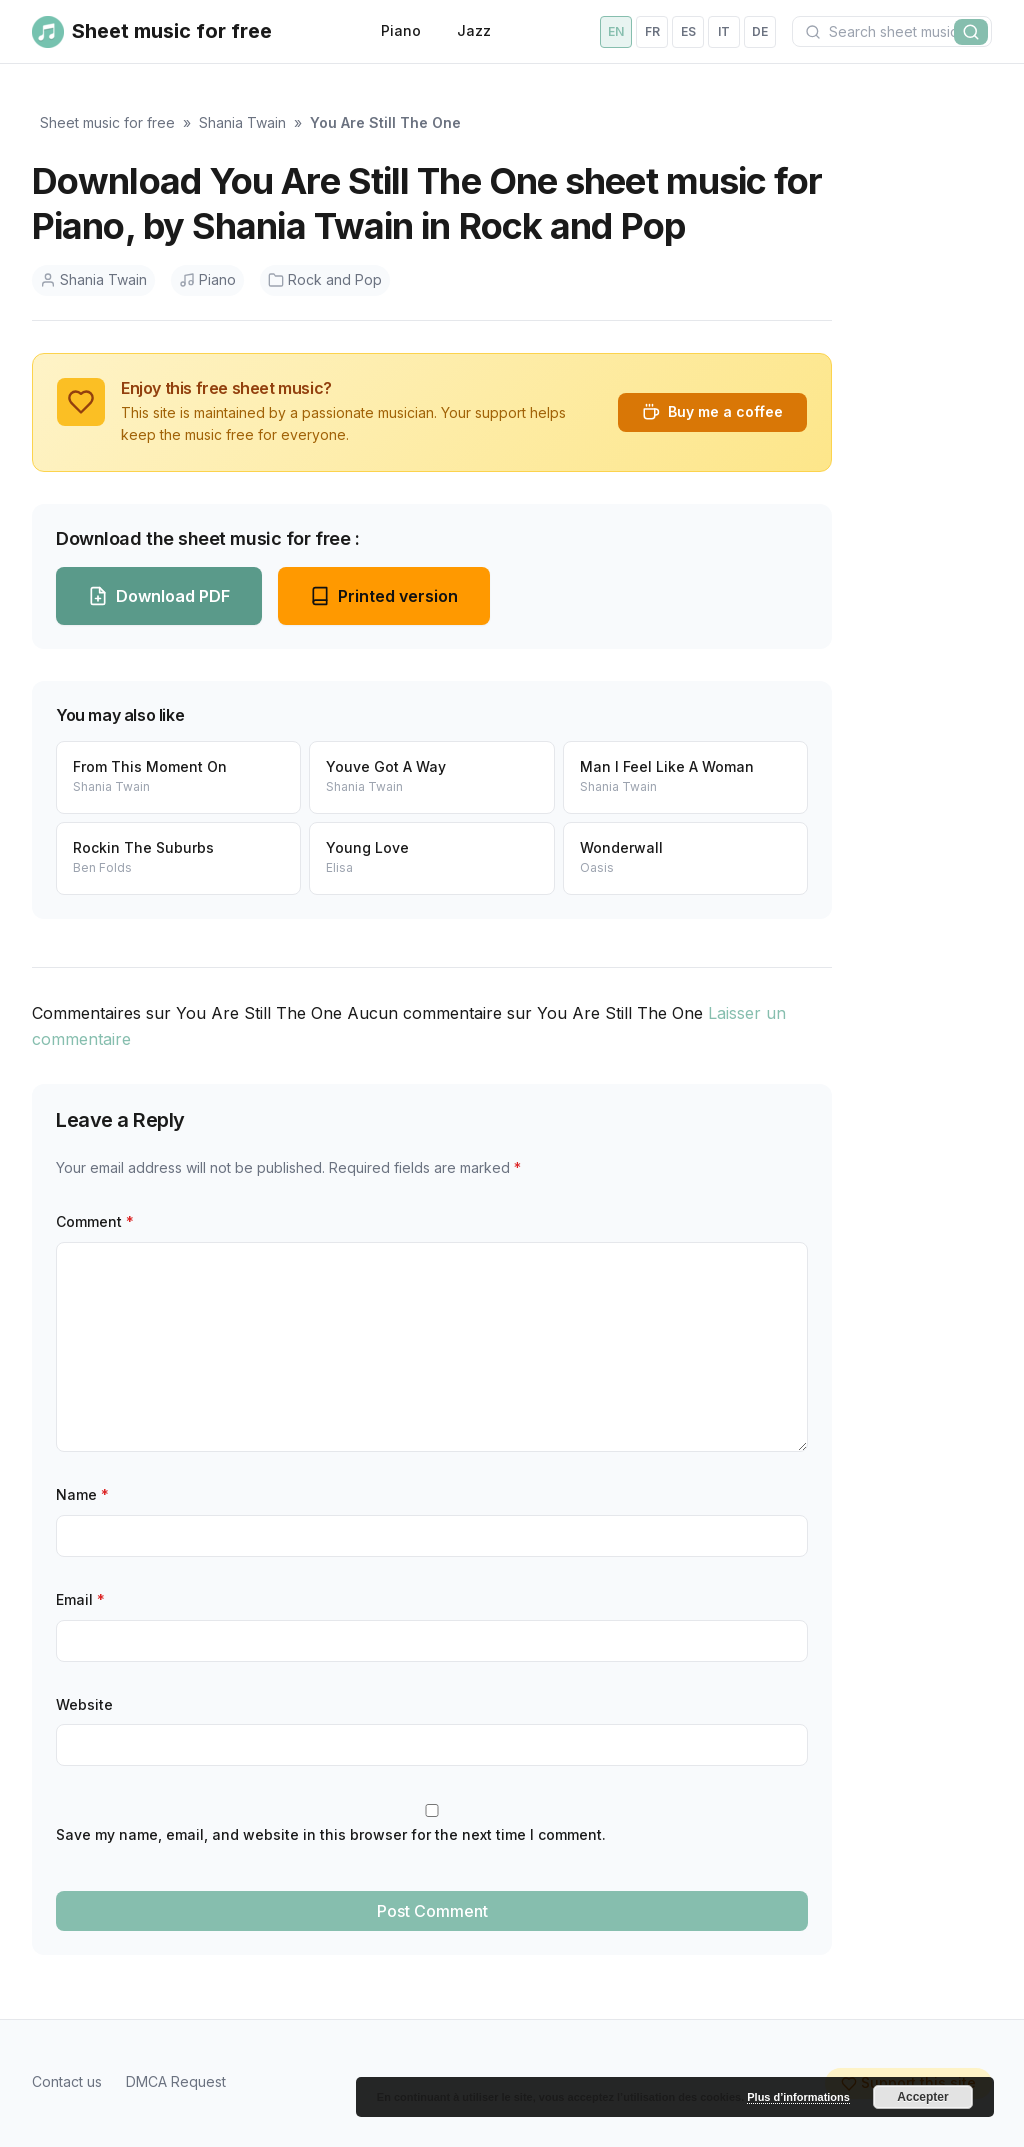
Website (84, 1704)
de (760, 31)
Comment (95, 1221)
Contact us (67, 2081)
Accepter (922, 2097)
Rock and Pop (325, 279)
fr (652, 31)
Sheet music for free (107, 122)
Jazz (474, 30)
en (616, 31)
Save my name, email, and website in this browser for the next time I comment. (331, 1834)
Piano (401, 30)
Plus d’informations (798, 2097)
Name (82, 1494)
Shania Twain (242, 122)
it (724, 31)
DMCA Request (176, 2081)
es (688, 31)
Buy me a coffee (712, 412)
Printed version (384, 596)
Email (80, 1599)
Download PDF (159, 596)
